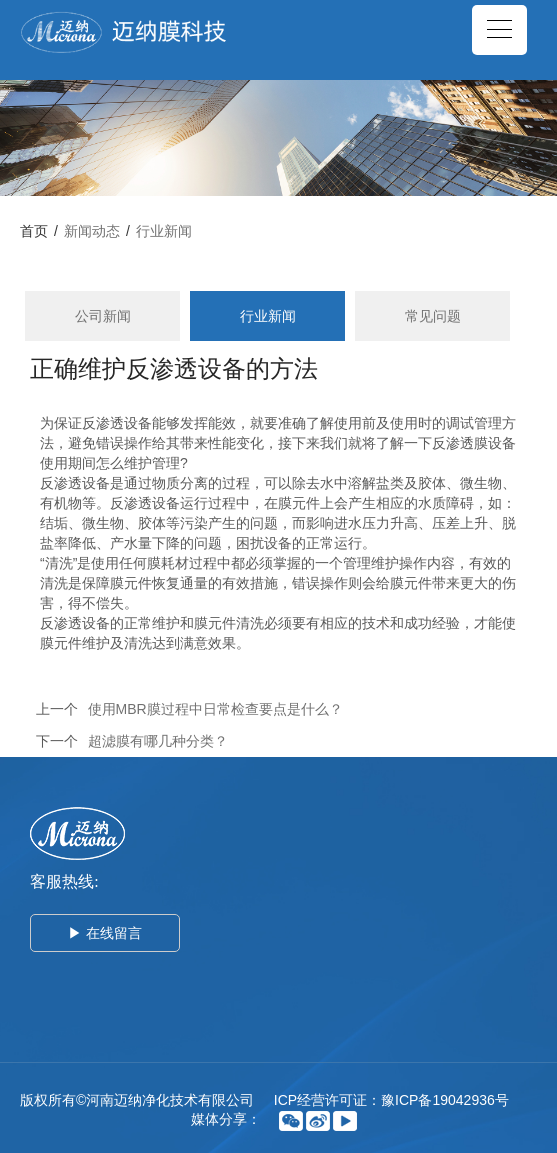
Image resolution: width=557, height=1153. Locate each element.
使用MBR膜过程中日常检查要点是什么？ (215, 709)
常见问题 (433, 316)
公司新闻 (103, 316)
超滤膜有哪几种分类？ (158, 741)
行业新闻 (164, 231)
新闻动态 (92, 231)
